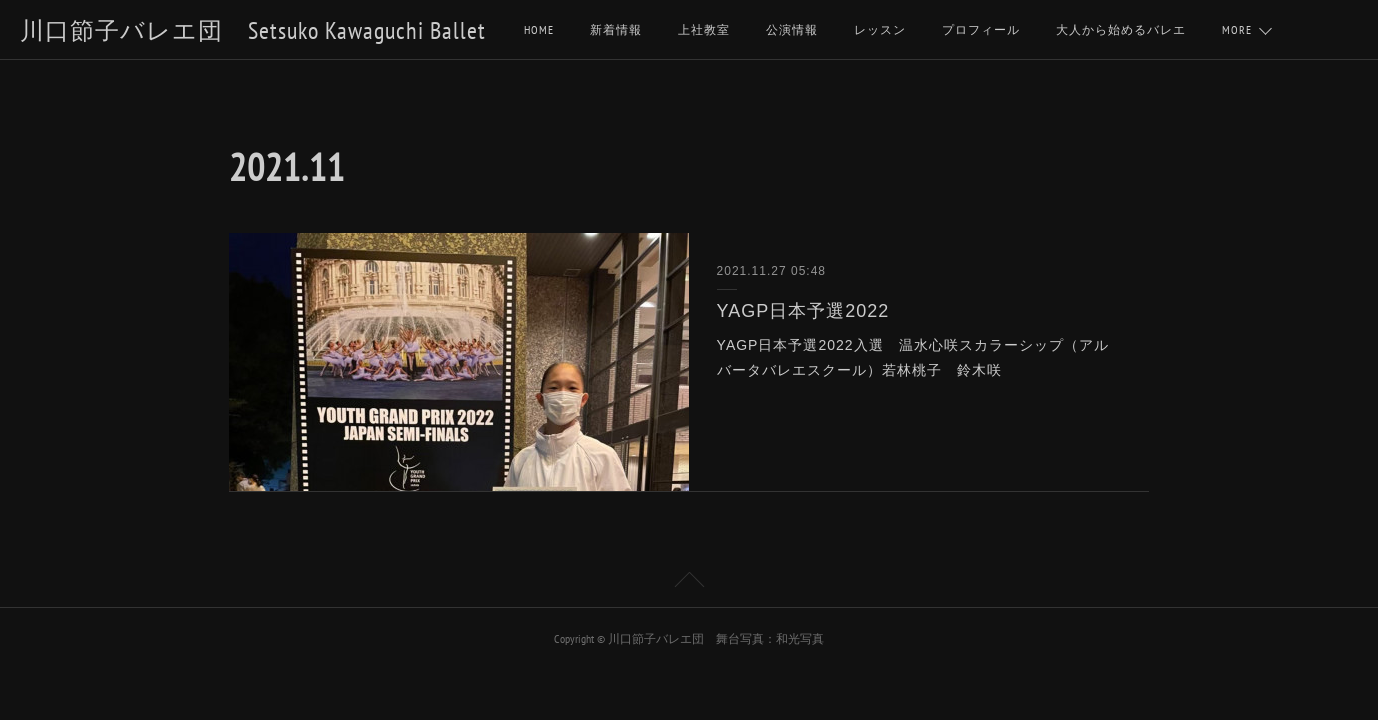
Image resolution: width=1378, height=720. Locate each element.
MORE (1237, 29)
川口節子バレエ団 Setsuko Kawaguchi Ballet (253, 30)
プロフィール (981, 29)
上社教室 (704, 29)
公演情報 (792, 29)
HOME (539, 29)
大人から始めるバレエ (1121, 29)
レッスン (880, 29)
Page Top (689, 583)
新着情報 (616, 29)
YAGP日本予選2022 (803, 311)
